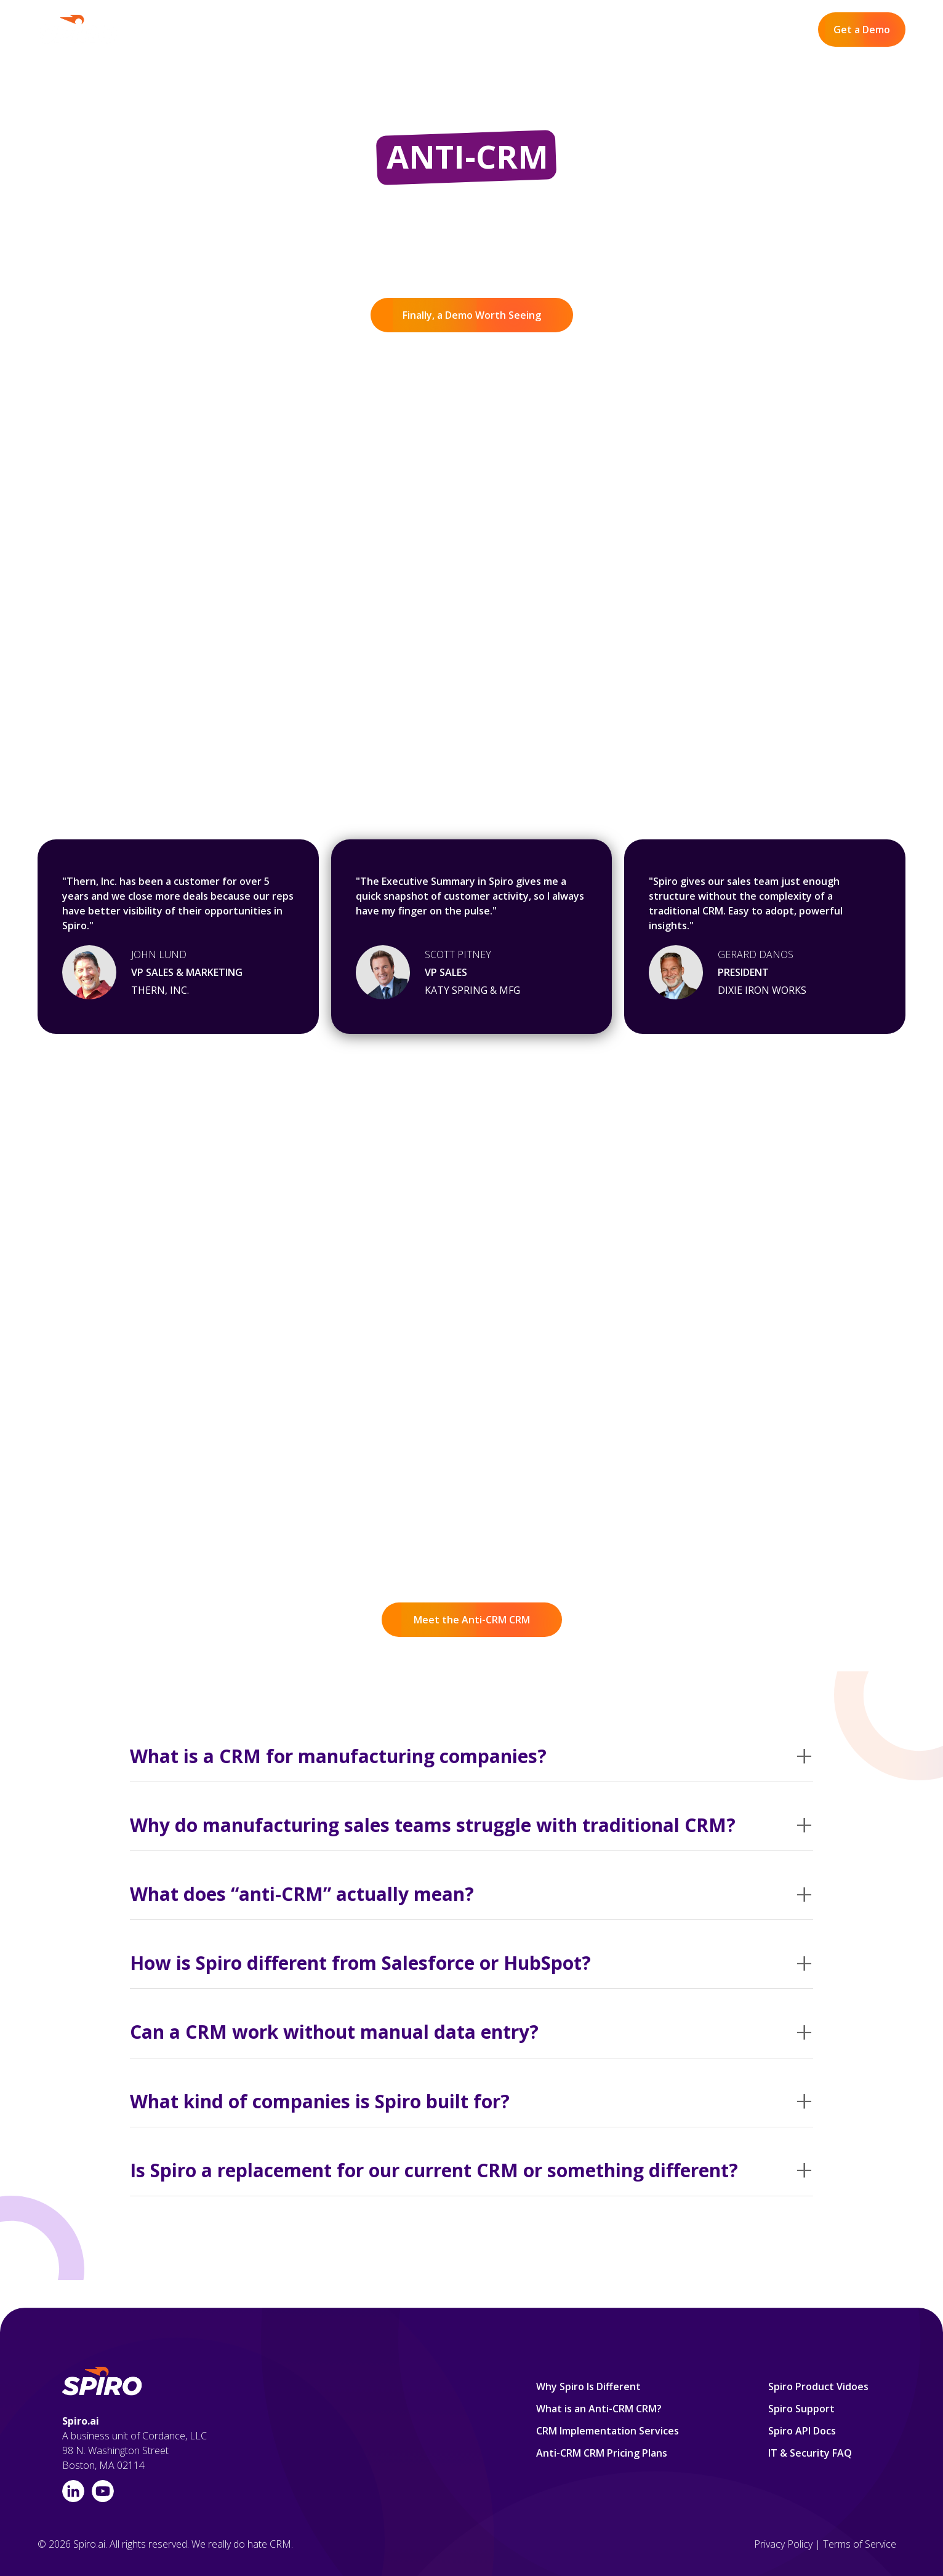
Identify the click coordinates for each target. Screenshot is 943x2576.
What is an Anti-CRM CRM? (599, 2408)
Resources (598, 29)
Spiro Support (801, 2408)
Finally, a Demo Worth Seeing (472, 315)
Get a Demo (861, 29)
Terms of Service (859, 2544)
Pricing (539, 29)
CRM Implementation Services (607, 2431)
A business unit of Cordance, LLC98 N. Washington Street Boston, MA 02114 (134, 2450)
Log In (783, 29)
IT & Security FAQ (810, 2453)
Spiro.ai (80, 2421)
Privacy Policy (783, 2544)
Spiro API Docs (802, 2431)
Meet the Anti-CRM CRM (472, 1619)
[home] (78, 30)
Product (485, 29)
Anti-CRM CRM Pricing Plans (601, 2453)
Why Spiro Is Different (396, 29)
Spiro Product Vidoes (818, 2386)
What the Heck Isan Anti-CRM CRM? (178, 1358)
